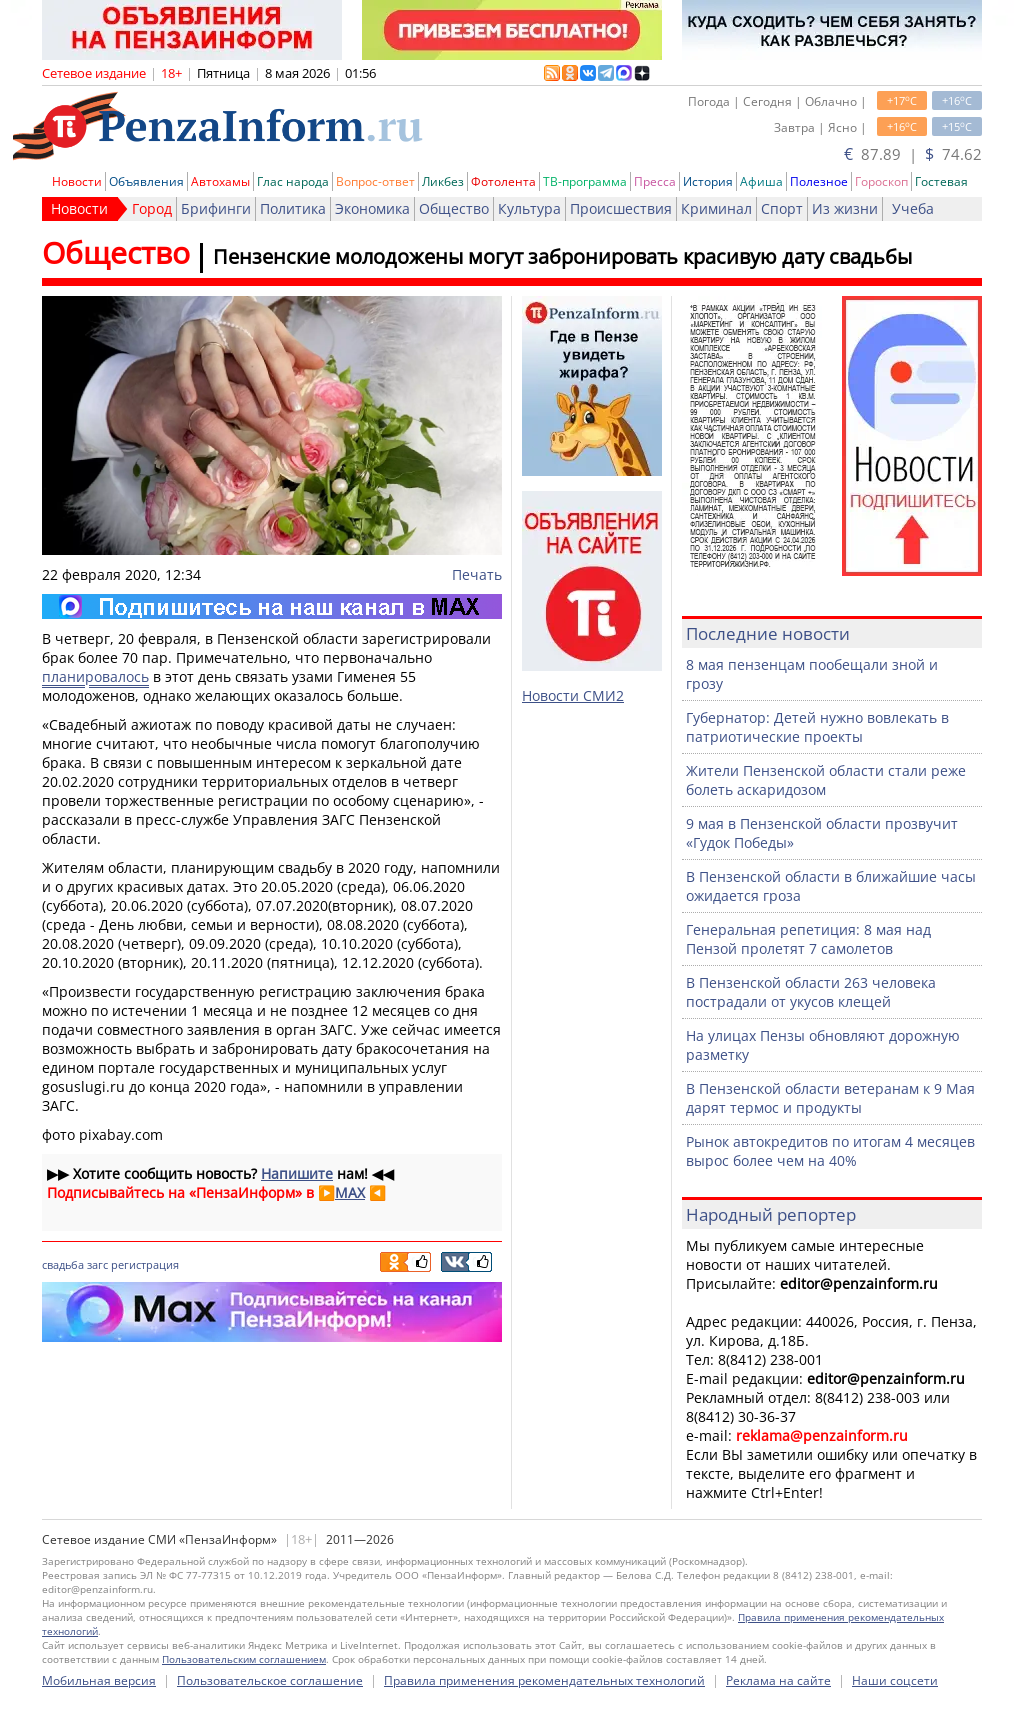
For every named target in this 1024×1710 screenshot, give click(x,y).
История (708, 181)
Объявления (146, 181)
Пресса (655, 181)
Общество (454, 208)
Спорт (782, 208)
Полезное (819, 181)
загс (97, 1264)
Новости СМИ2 (573, 695)
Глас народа (293, 181)
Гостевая (941, 181)
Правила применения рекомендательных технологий (544, 1680)
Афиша (761, 181)
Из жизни (845, 208)
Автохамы (220, 181)
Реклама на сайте (778, 1680)
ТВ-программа (585, 181)
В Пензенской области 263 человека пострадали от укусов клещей (811, 992)
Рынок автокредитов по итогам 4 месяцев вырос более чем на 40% (830, 1151)
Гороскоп (881, 181)
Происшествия (621, 208)
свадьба (63, 1264)
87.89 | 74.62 (913, 154)
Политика (293, 208)
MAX (350, 1192)
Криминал (716, 208)
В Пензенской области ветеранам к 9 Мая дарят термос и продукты (830, 1098)
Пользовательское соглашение (270, 1680)
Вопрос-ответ (375, 181)
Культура (529, 208)
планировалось (95, 676)
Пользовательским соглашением (244, 1659)
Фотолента (503, 181)
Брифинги (216, 208)
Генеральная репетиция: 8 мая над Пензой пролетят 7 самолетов (808, 939)
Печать (477, 574)
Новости (77, 181)
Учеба (913, 208)
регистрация (145, 1264)
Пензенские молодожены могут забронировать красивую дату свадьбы (562, 256)
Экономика (372, 208)
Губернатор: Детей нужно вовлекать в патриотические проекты (817, 727)
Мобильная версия (99, 1680)
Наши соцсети (895, 1680)
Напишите (297, 1173)
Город (152, 208)
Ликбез (443, 181)
